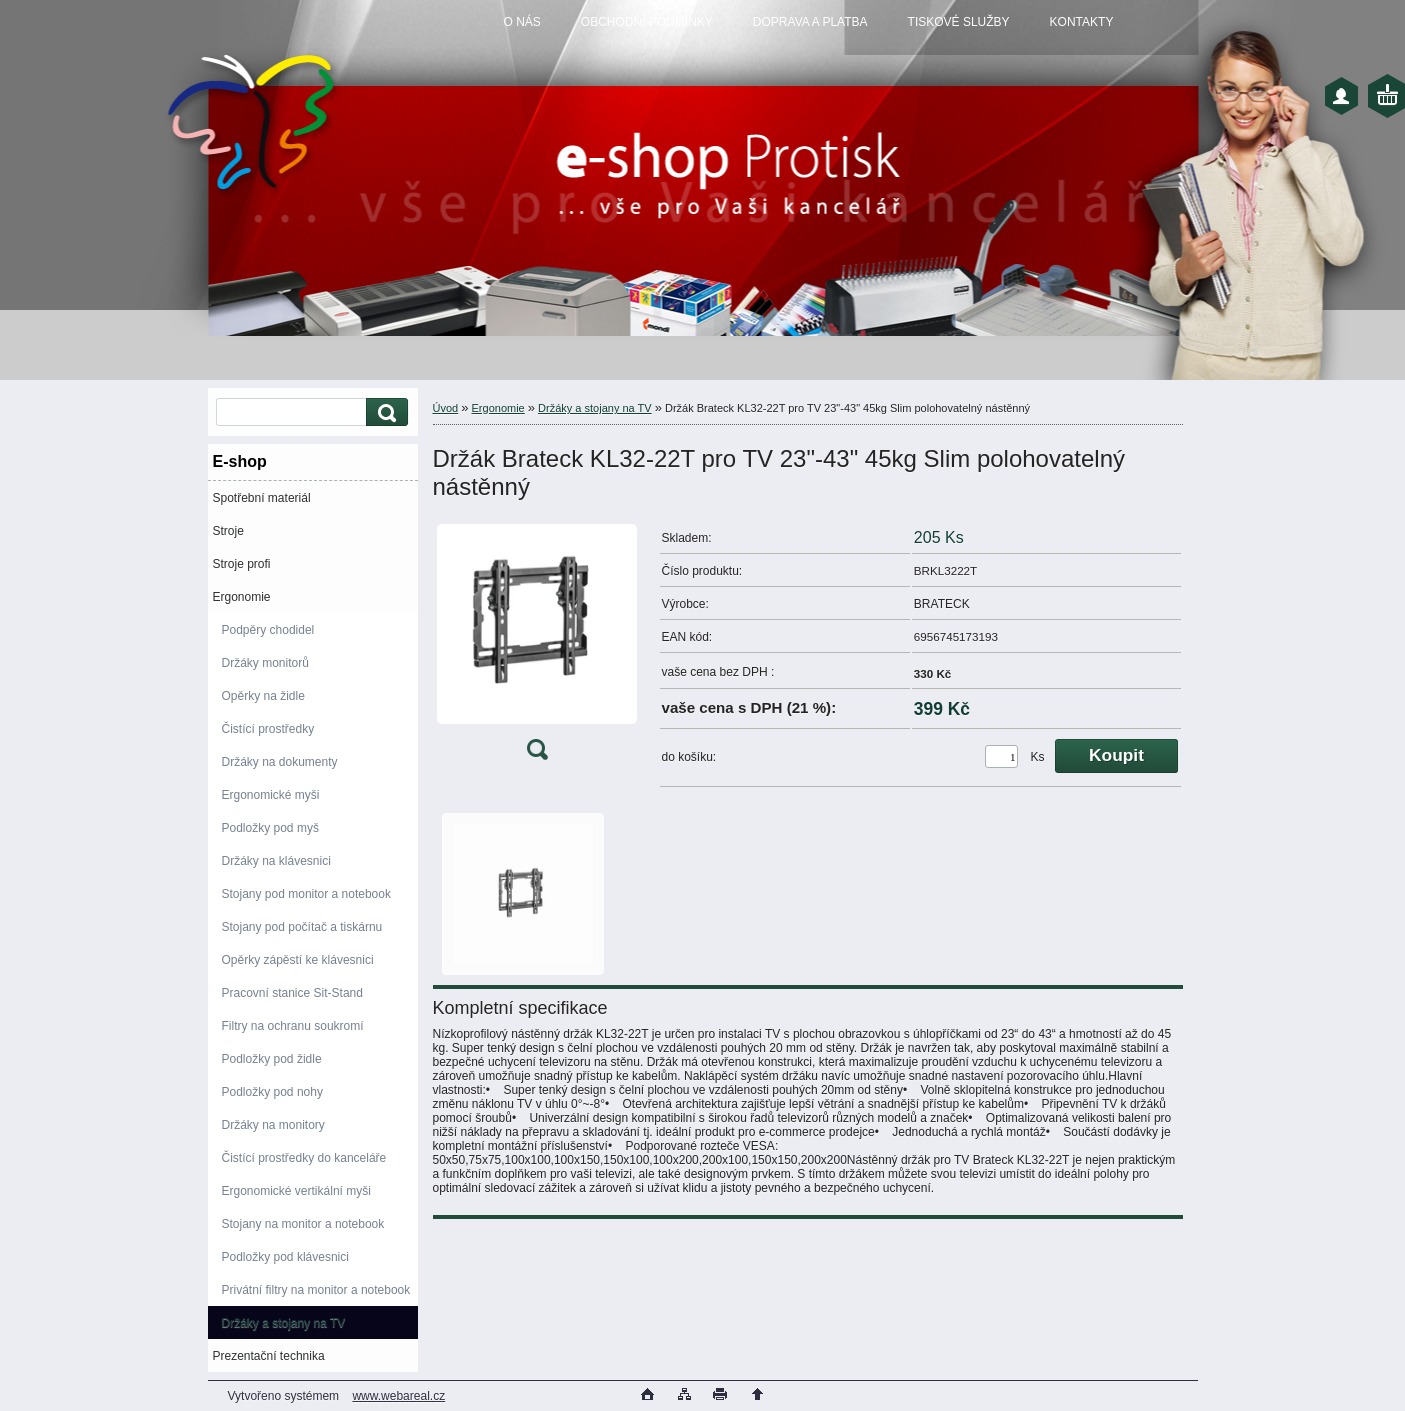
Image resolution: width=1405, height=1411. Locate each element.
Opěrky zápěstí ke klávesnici (298, 960)
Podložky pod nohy (272, 1092)
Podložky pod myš (270, 828)
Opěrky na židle (263, 696)
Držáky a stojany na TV (284, 1323)
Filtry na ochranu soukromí (293, 1026)
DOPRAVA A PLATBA (810, 22)
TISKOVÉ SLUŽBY (959, 22)
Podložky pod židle (272, 1059)
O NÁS (522, 22)
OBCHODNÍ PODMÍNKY (647, 22)
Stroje (228, 531)
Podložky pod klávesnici (285, 1257)
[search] (384, 412)
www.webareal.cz (398, 1396)
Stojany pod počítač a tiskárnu (302, 927)
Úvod (446, 408)
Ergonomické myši (271, 795)
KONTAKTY (1082, 22)
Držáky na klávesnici (276, 861)
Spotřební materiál (262, 498)
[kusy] (1001, 756)
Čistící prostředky (268, 729)
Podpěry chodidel (268, 630)
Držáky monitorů (265, 663)
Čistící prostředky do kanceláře (304, 1158)
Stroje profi (242, 564)
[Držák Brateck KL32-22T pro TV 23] (537, 646)
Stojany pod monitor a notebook (306, 894)
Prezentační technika (269, 1356)
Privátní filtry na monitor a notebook (316, 1290)
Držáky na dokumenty (280, 762)
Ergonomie (242, 597)
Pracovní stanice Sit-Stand (292, 993)
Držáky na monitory (273, 1125)
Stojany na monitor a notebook (303, 1224)
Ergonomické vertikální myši (296, 1191)
